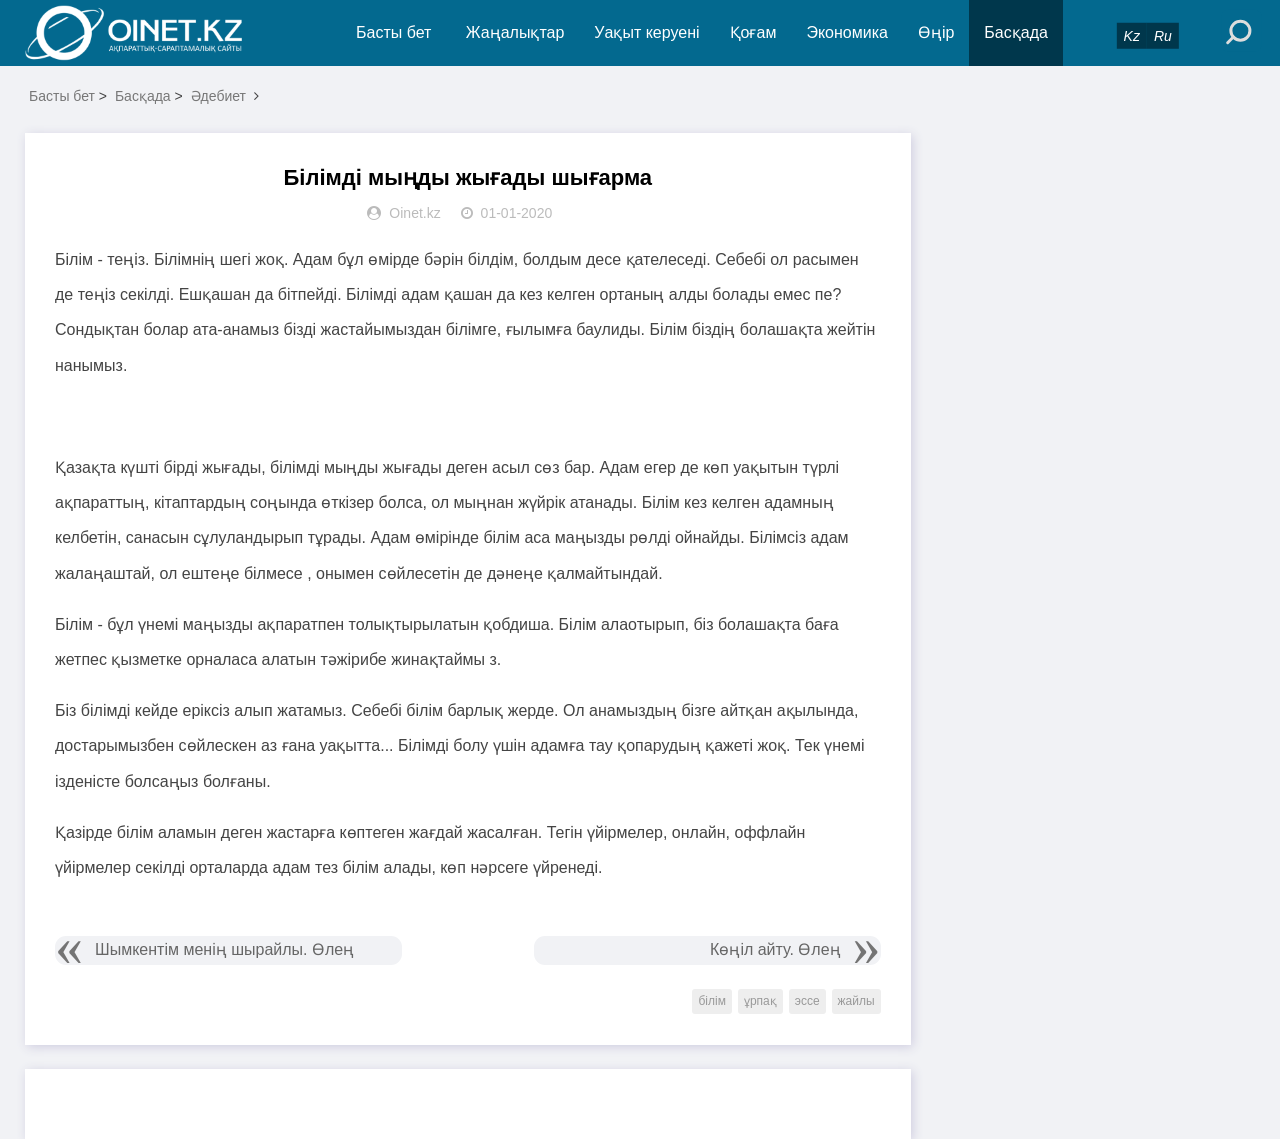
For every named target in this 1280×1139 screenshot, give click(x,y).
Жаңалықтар (515, 32)
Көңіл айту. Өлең (775, 949)
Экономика (847, 32)
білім (711, 1001)
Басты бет (393, 32)
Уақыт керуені (646, 32)
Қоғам (753, 32)
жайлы (856, 1001)
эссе (807, 1001)
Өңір (936, 32)
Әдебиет (218, 96)
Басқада (1016, 32)
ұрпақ (760, 1001)
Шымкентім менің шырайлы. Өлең (224, 949)
